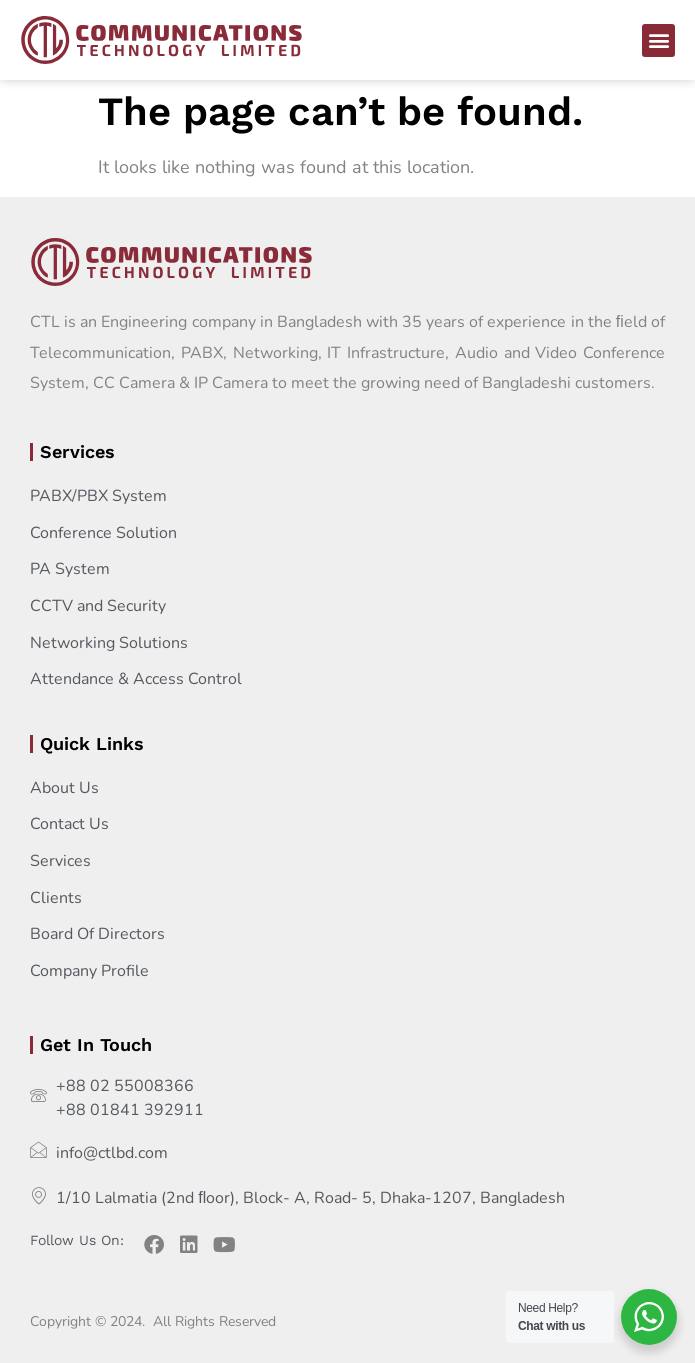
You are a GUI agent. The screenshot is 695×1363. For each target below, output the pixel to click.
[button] (658, 40)
